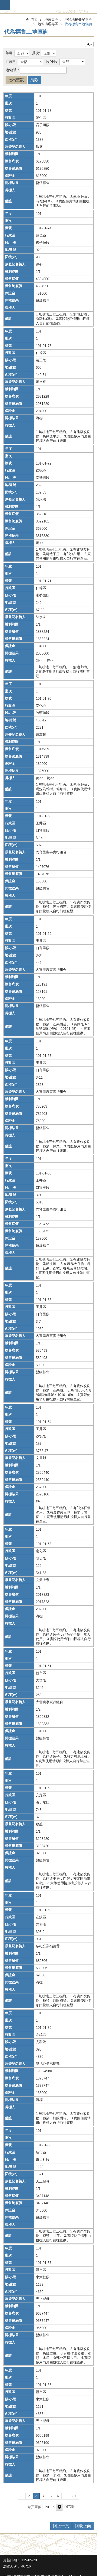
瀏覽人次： (11, 2527)
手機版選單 (5, 5)
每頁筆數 (34, 2468)
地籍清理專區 (48, 24)
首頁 (34, 19)
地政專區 (51, 19)
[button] (59, 2467)
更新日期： (11, 2521)
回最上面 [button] (83, 2486)
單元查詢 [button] (89, 44)
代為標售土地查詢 (78, 24)
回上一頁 (61, 2486)
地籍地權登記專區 (78, 19)
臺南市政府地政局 (50, 5)
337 (74, 2457)
